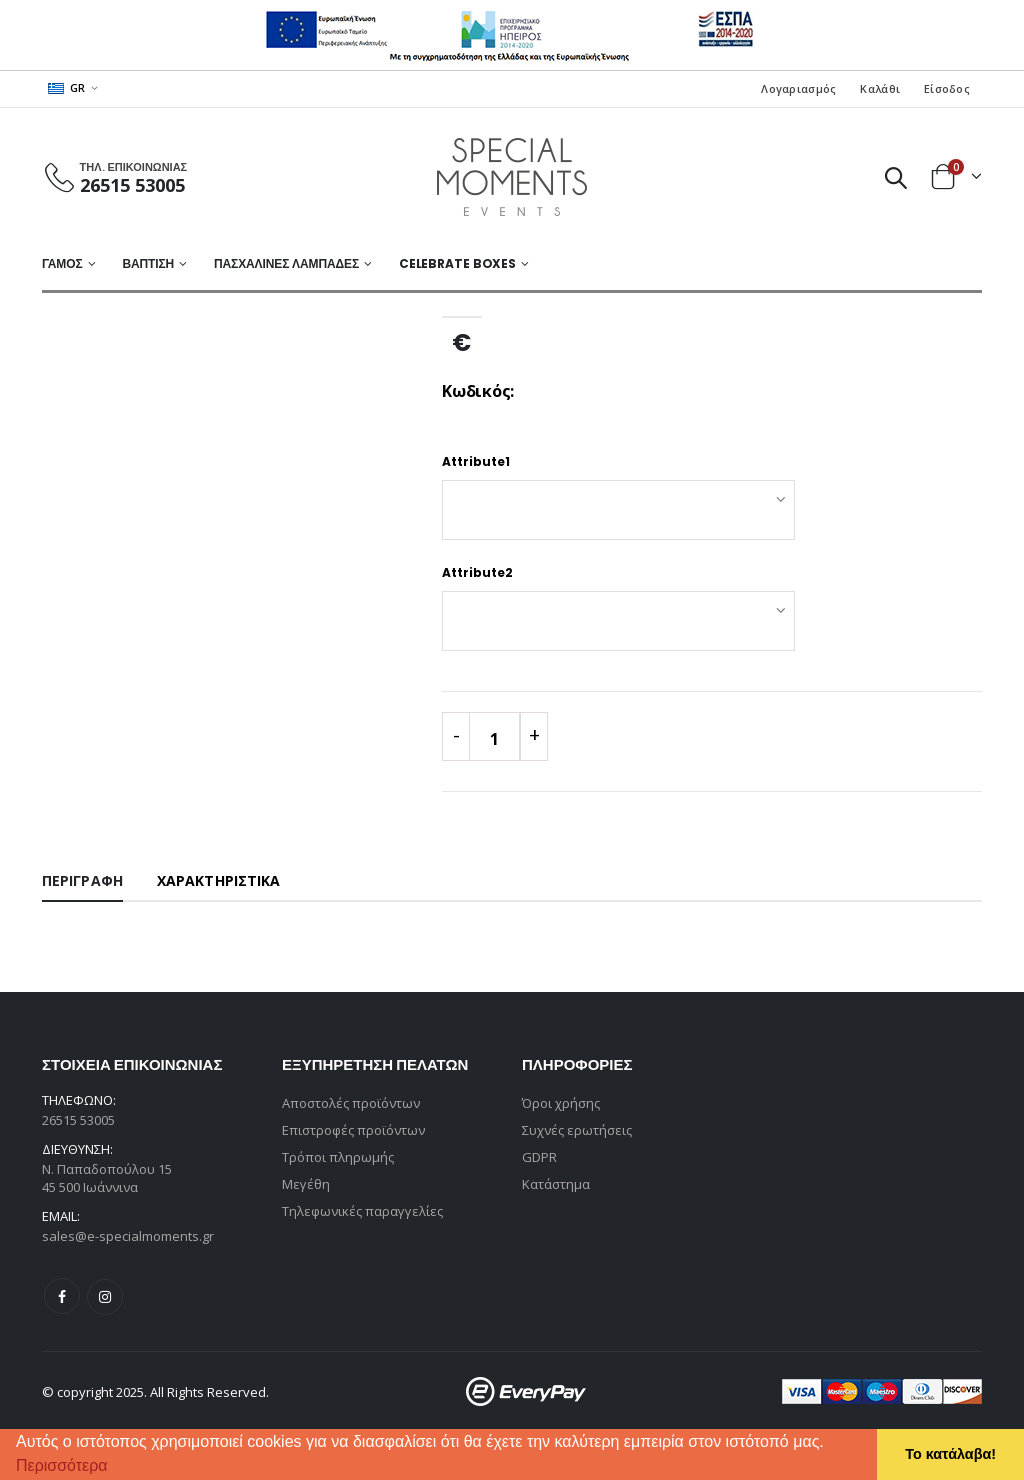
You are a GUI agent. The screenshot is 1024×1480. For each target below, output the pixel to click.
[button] (115, 1468)
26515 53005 (132, 185)
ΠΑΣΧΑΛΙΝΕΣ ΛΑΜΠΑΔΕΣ (286, 263)
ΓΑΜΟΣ (62, 263)
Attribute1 (476, 461)
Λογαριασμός (798, 88)
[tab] (82, 882)
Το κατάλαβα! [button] (950, 1454)
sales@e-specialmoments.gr (128, 1236)
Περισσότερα (62, 1465)
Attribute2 (477, 572)
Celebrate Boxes (457, 263)
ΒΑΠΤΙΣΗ (148, 263)
